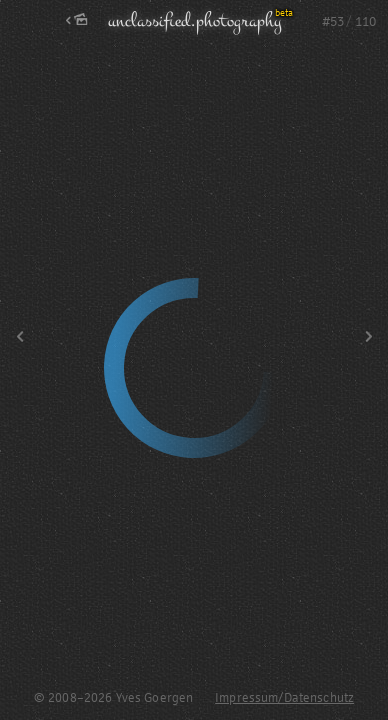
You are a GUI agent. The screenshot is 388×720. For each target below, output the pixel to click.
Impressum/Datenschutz (284, 698)
